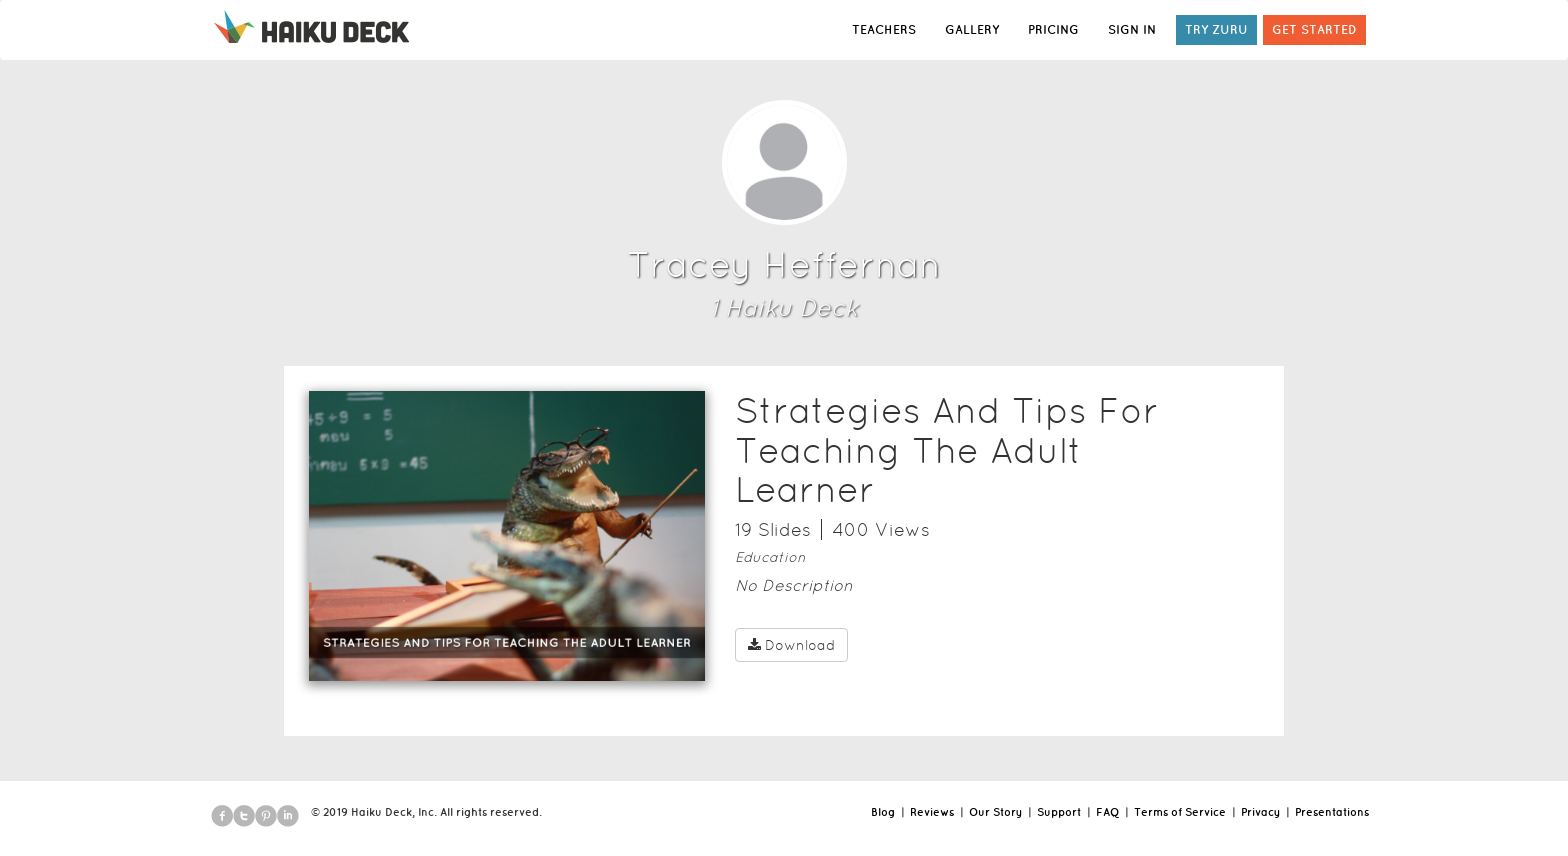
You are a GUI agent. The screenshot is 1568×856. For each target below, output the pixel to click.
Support (1059, 812)
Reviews (932, 812)
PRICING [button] (1053, 29)
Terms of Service (1180, 812)
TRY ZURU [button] (1216, 29)
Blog (883, 812)
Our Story (995, 812)
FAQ (1107, 812)
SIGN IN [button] (1132, 29)
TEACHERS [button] (884, 29)
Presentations (1332, 812)
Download (791, 645)
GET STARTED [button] (1314, 29)
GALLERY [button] (972, 29)
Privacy (1260, 812)
